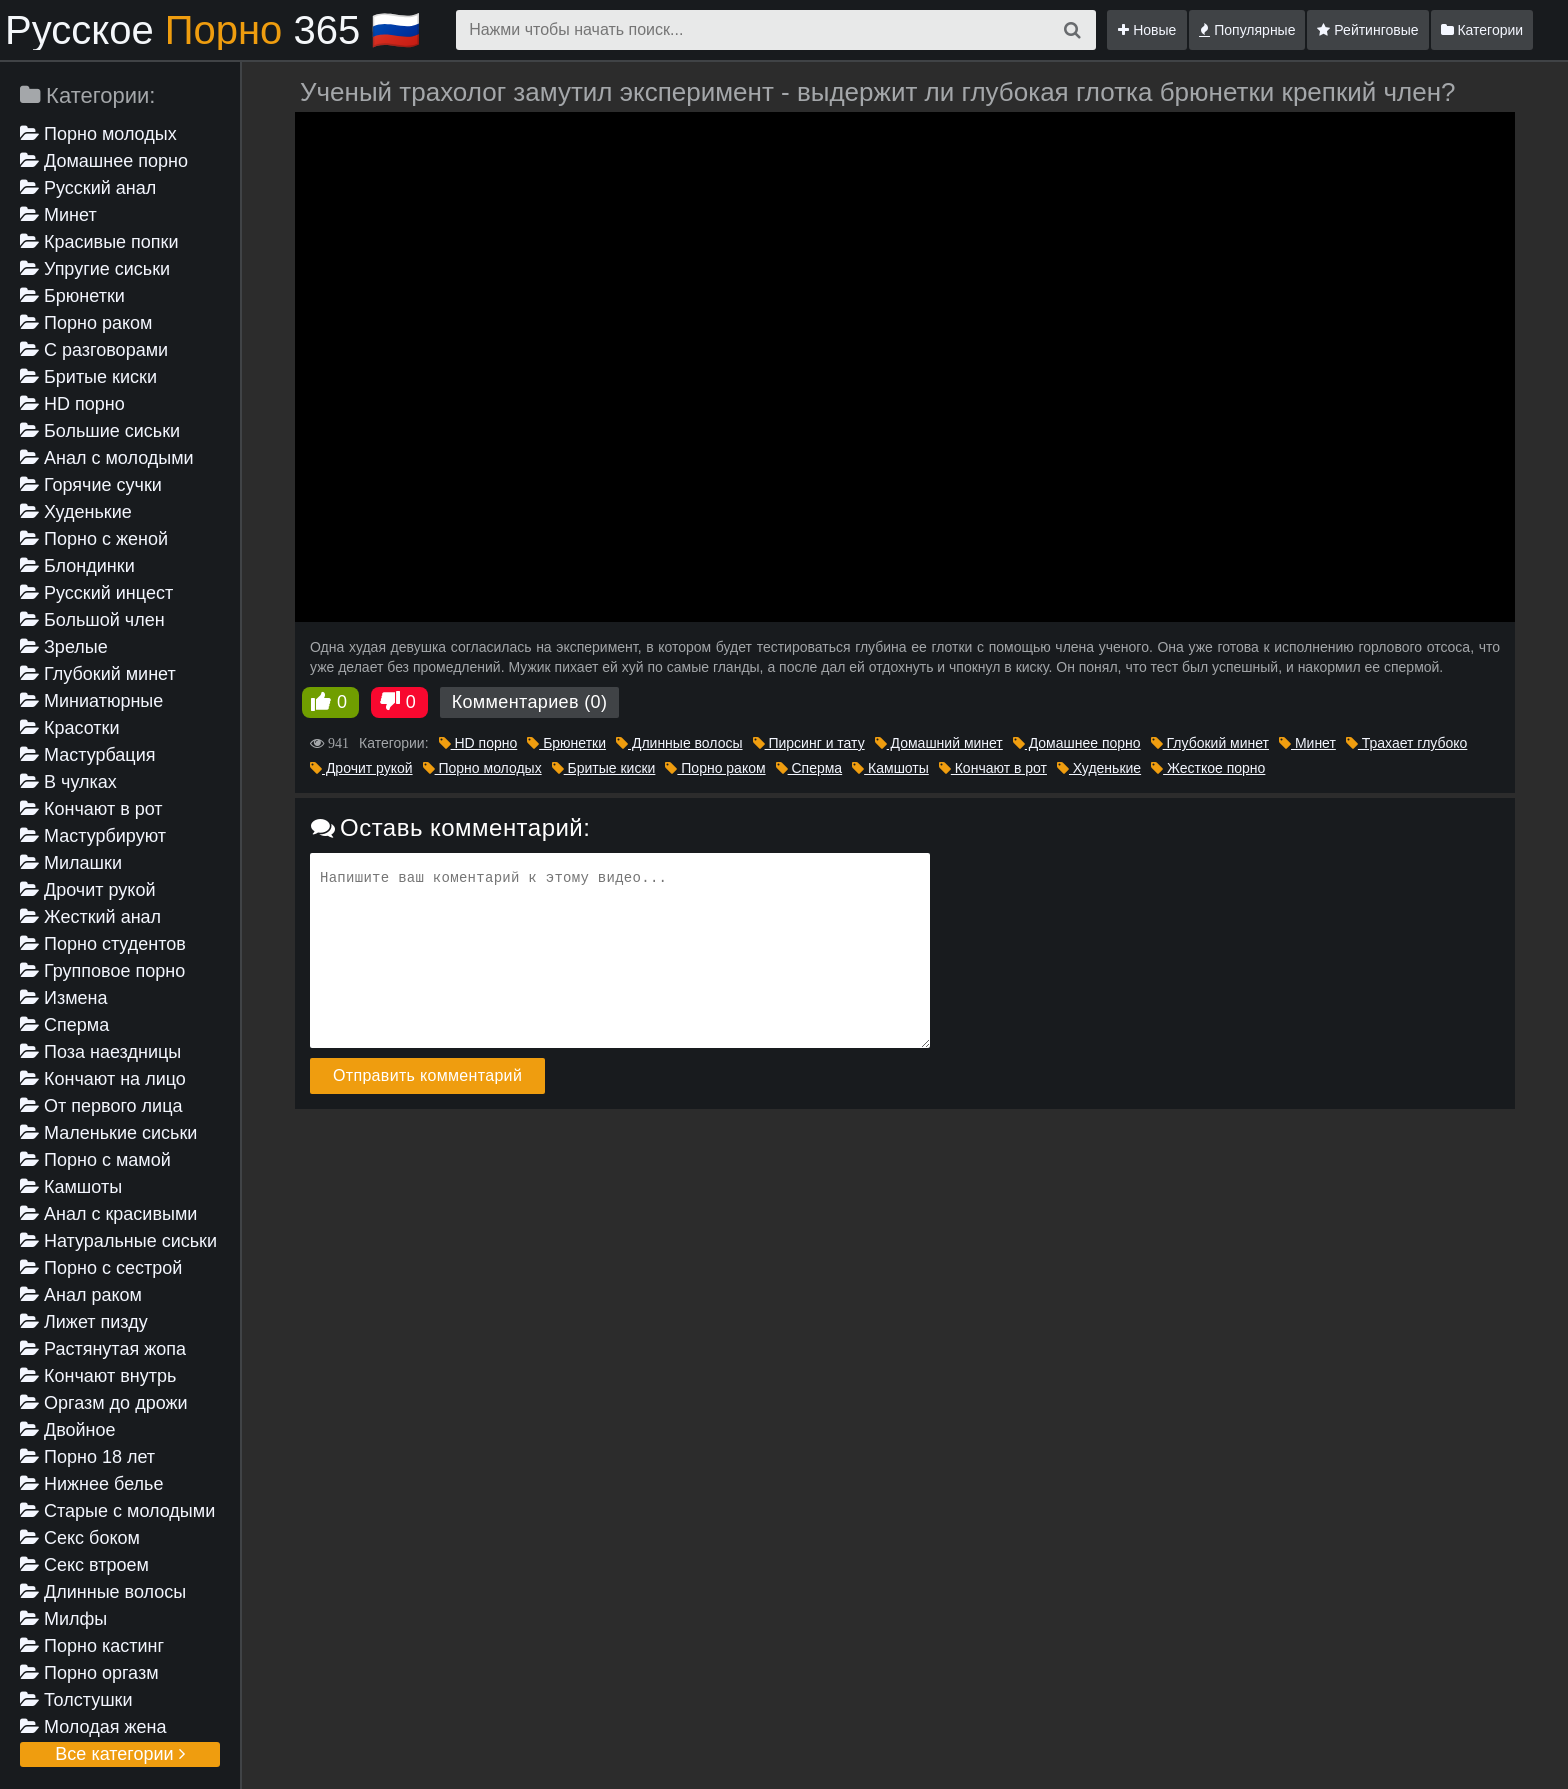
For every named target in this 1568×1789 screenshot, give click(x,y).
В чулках (68, 782)
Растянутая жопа (103, 1349)
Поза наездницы (100, 1052)
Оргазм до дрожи (104, 1403)
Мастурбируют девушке (93, 837)
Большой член (92, 620)
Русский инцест (96, 593)
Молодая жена (93, 1727)
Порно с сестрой (101, 1268)
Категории (1482, 30)
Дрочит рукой (87, 890)
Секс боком (80, 1538)
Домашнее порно (104, 161)
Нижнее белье (91, 1484)
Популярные (1247, 30)
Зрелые (64, 647)
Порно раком (86, 323)
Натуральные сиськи (118, 1241)
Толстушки (76, 1700)
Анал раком (81, 1295)
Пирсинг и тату (809, 743)
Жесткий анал (90, 917)
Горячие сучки (91, 485)
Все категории (119, 1754)
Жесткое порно (1208, 768)
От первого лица (101, 1106)
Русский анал (88, 188)
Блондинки (77, 566)
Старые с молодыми (117, 1511)
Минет (58, 215)
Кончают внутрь (98, 1376)
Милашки (71, 863)
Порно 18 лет (87, 1457)
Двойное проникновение (83, 1431)
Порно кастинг (92, 1646)
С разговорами (94, 350)
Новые (1147, 30)
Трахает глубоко (1406, 743)
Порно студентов (103, 944)
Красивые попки (99, 242)
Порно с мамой (95, 1160)
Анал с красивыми (108, 1214)
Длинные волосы (103, 1592)
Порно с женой (94, 539)
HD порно (72, 404)
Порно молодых (98, 134)
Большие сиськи (100, 431)
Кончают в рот (91, 809)
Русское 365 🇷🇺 (213, 30)
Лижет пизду (84, 1322)
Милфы (63, 1619)
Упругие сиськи (95, 269)
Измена (64, 998)
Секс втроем (84, 1565)
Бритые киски (88, 377)
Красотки (70, 728)
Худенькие (76, 512)
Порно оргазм (89, 1673)
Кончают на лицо (103, 1079)
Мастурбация (87, 755)
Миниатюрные (91, 701)
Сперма (64, 1025)
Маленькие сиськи (108, 1133)
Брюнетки (72, 296)
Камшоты (71, 1187)
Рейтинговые (1367, 30)
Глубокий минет (98, 674)
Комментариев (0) (530, 702)
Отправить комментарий (427, 1075)
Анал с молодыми (107, 458)
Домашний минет (939, 743)
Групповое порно (102, 971)
